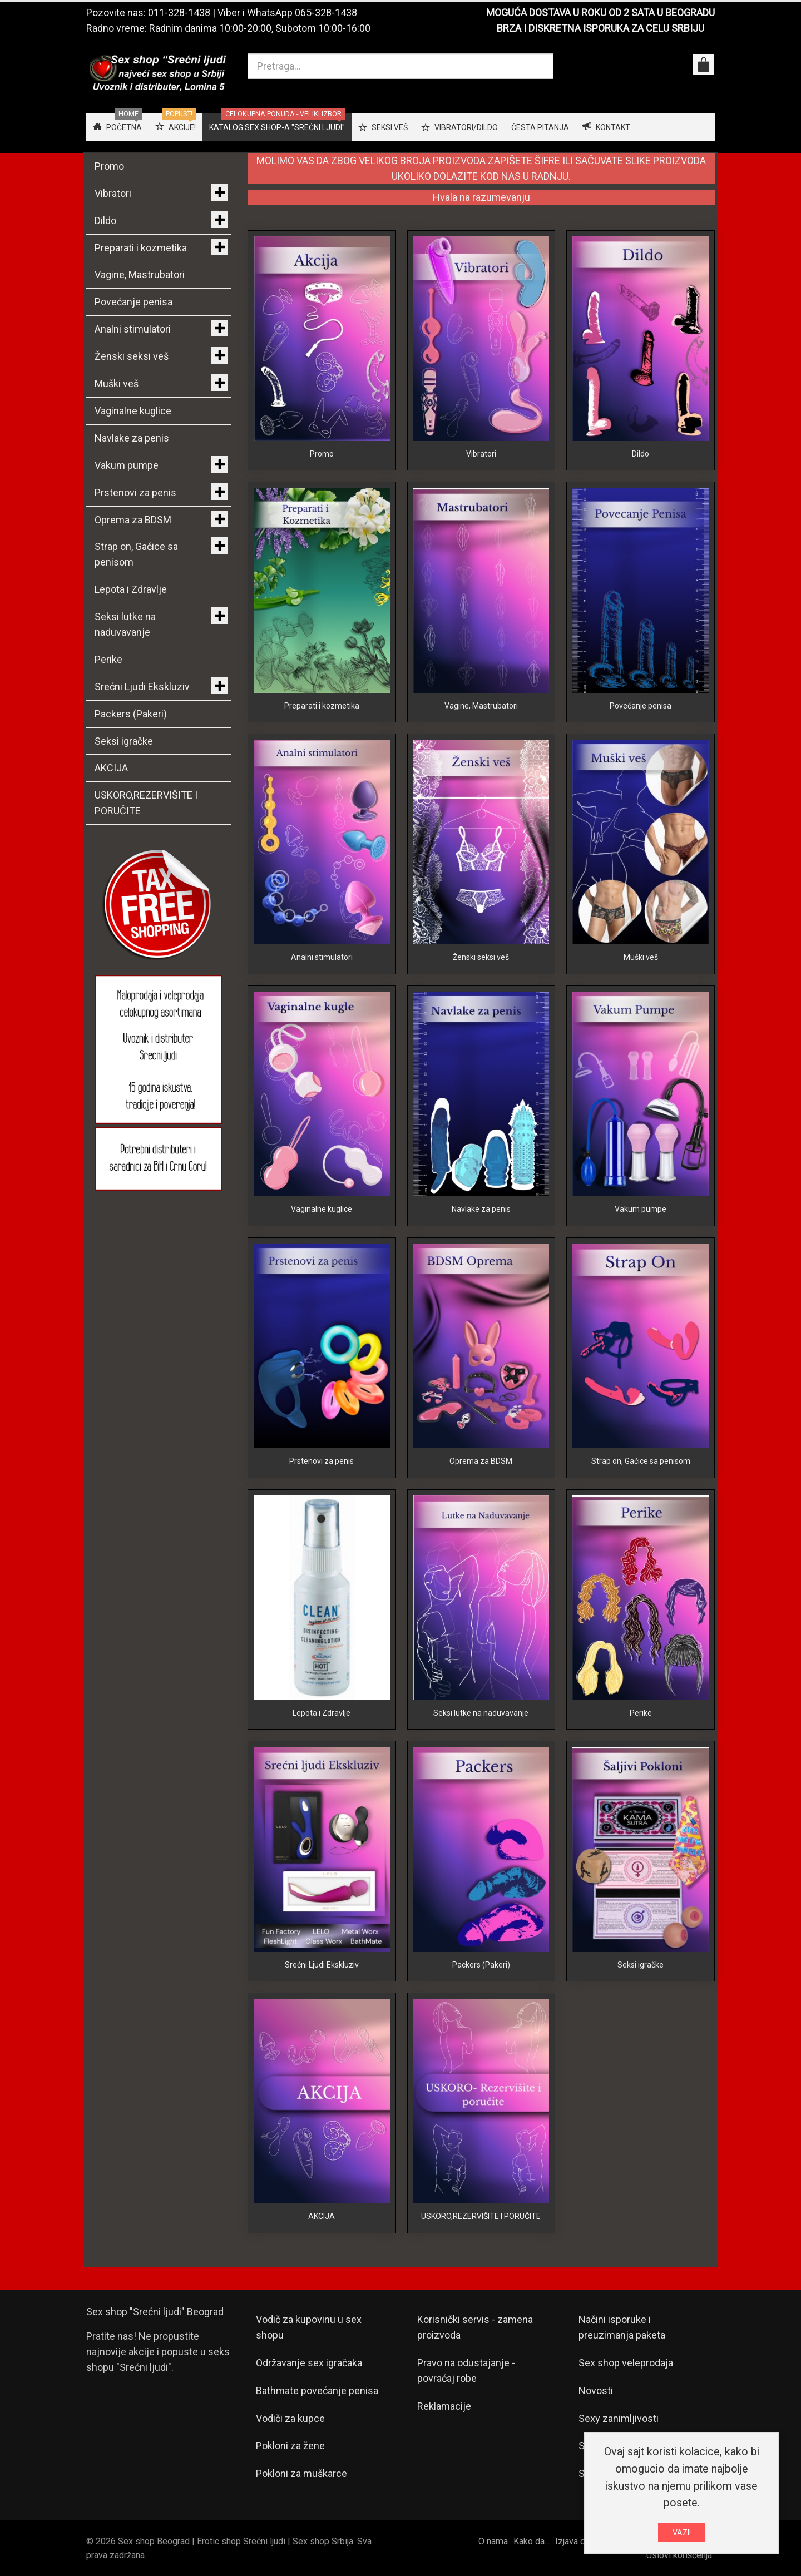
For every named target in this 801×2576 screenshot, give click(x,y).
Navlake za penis (481, 1209)
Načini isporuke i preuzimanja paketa (621, 2327)
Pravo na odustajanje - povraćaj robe (466, 2370)
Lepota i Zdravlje (321, 1712)
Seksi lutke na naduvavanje (480, 1712)
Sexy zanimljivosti (618, 2418)
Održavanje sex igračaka (309, 2363)
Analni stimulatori (322, 957)
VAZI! (682, 2533)
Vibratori (481, 453)
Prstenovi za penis (321, 1461)
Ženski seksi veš (481, 957)
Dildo (640, 453)
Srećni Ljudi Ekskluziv (322, 1964)
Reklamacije (444, 2406)
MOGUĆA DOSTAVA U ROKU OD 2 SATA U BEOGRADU (600, 12)
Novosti (595, 2390)
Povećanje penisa (640, 705)
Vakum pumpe (640, 1209)
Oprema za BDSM (480, 1461)
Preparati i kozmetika (321, 705)
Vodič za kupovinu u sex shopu (309, 2327)
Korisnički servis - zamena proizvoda (475, 2327)
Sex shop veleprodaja (625, 2363)
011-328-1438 (179, 12)
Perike (641, 1712)
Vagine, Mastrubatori (481, 705)
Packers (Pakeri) (481, 1964)
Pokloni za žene (290, 2445)
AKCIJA (321, 2216)
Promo (322, 453)
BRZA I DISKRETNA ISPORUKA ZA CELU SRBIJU (600, 28)
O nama (493, 2541)
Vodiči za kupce (290, 2418)
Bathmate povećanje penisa (317, 2390)
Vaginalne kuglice (321, 1209)
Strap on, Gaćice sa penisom (640, 1461)
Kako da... (531, 2541)
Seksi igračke (640, 1964)
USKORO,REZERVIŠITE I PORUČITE (481, 2216)
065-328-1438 (326, 12)
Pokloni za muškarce (301, 2473)
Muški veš (641, 957)
